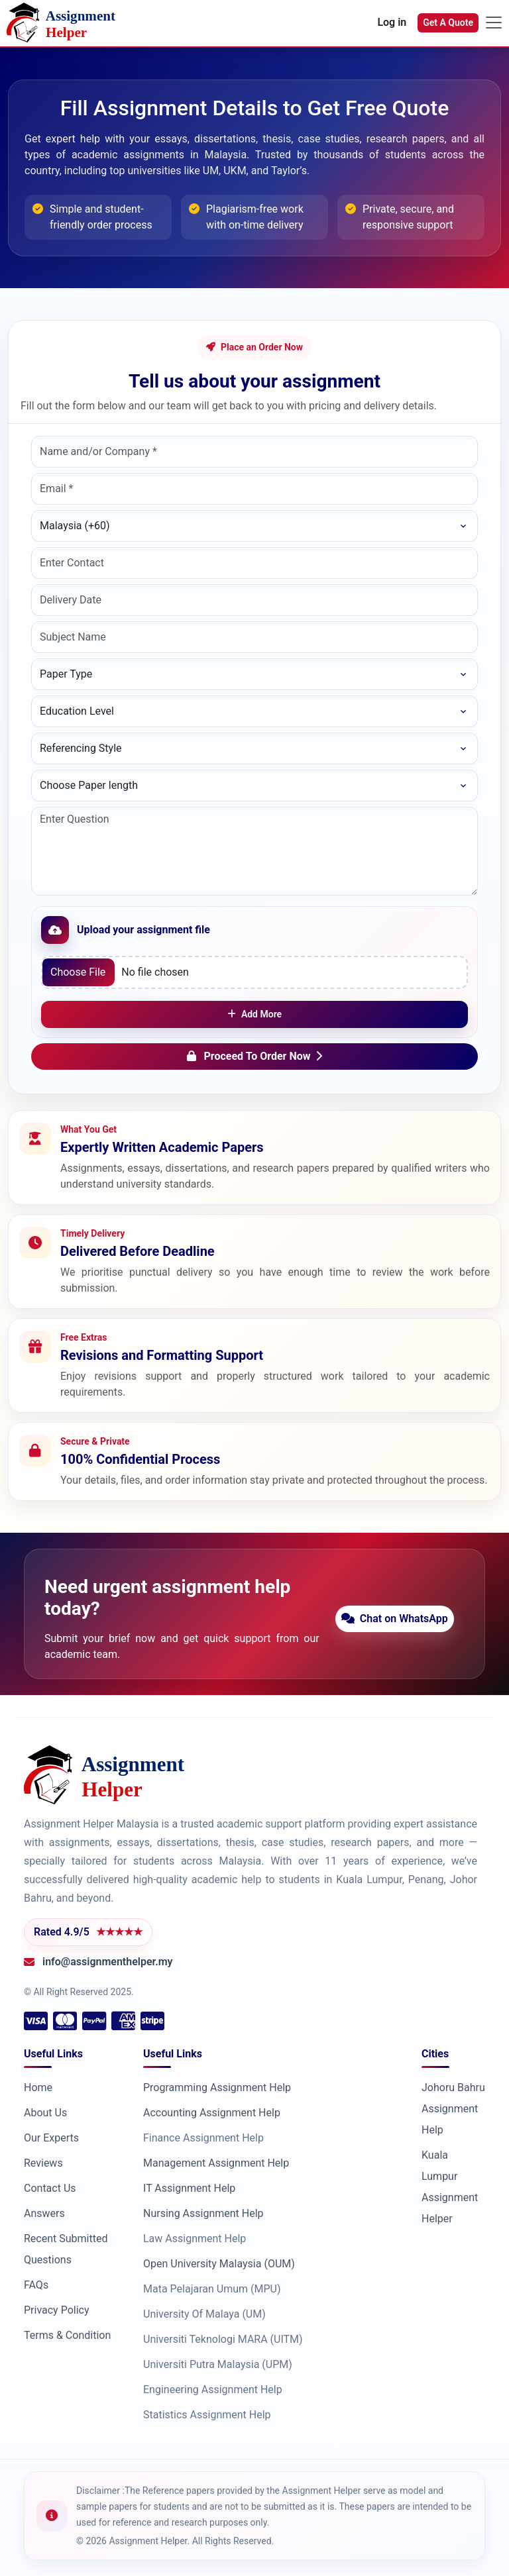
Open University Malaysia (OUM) (219, 2263)
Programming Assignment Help (217, 2087)
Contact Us (50, 2188)
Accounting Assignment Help (211, 2112)
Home (38, 2087)
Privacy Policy (56, 2310)
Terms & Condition (67, 2335)
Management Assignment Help (216, 2163)
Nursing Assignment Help (203, 2213)
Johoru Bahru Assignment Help (453, 2108)
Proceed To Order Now (255, 1056)
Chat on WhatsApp (399, 1618)
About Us (45, 2112)
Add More (254, 1014)
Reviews (43, 2163)
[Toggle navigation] (494, 22)
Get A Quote (448, 22)
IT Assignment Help (189, 2188)
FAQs (36, 2285)
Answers (44, 2213)
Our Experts (51, 2138)
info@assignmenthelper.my (107, 1961)
